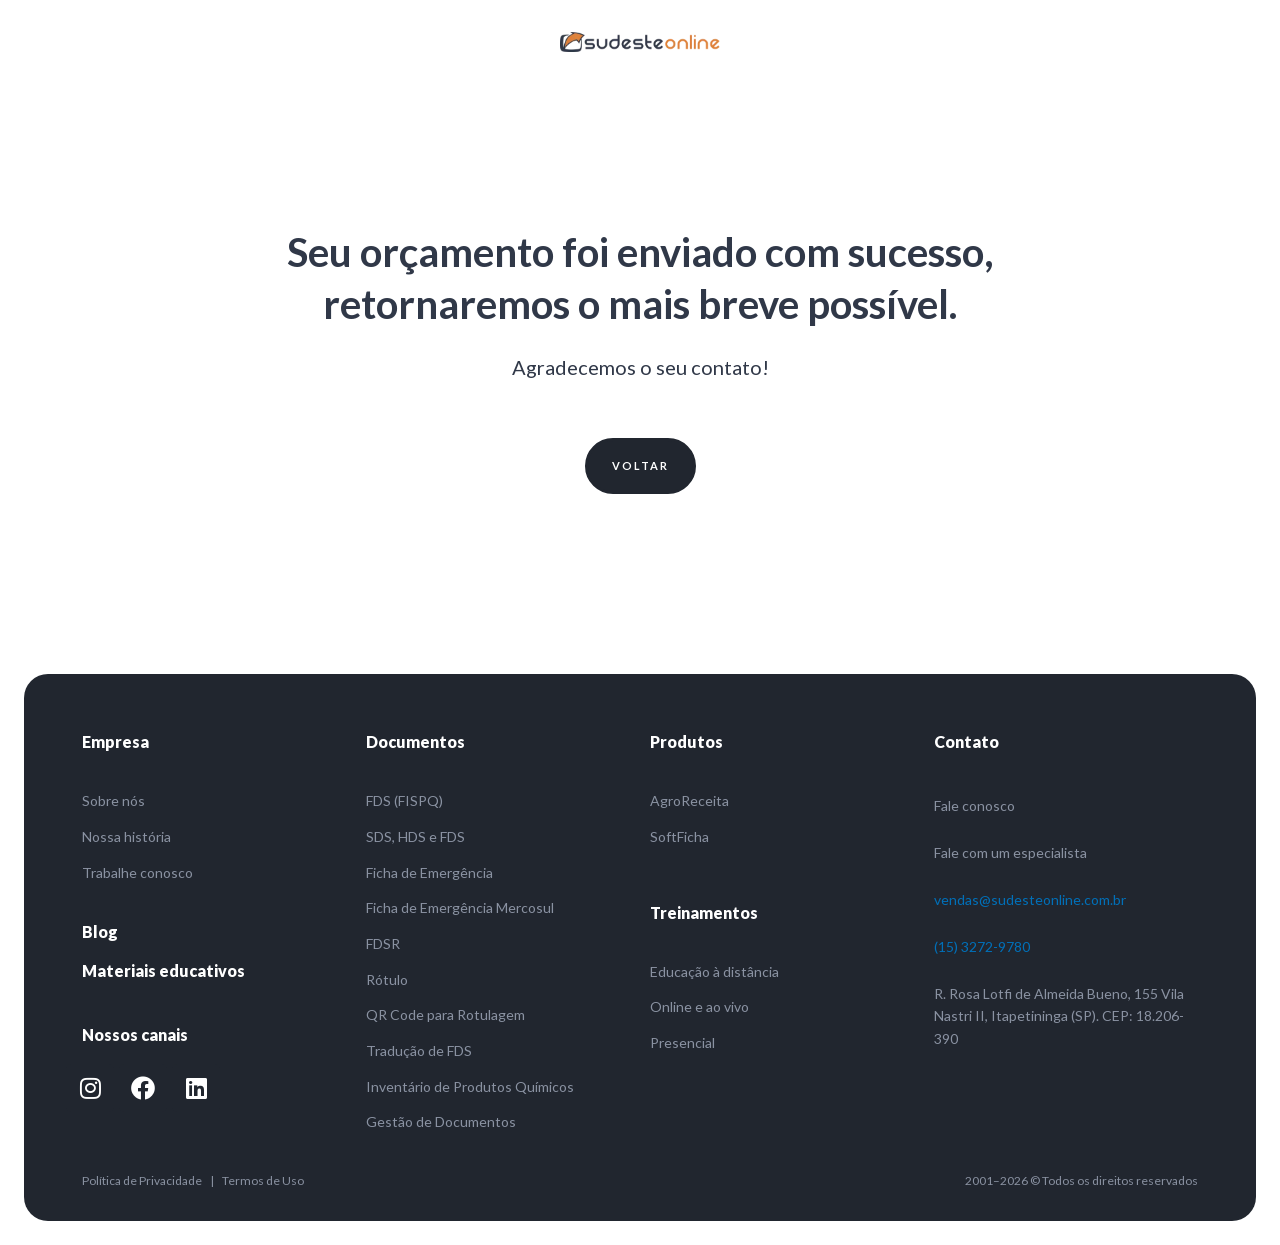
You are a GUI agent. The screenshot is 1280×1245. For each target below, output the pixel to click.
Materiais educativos (163, 970)
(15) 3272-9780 (982, 946)
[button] (640, 466)
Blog (100, 931)
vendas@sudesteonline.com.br (1030, 899)
